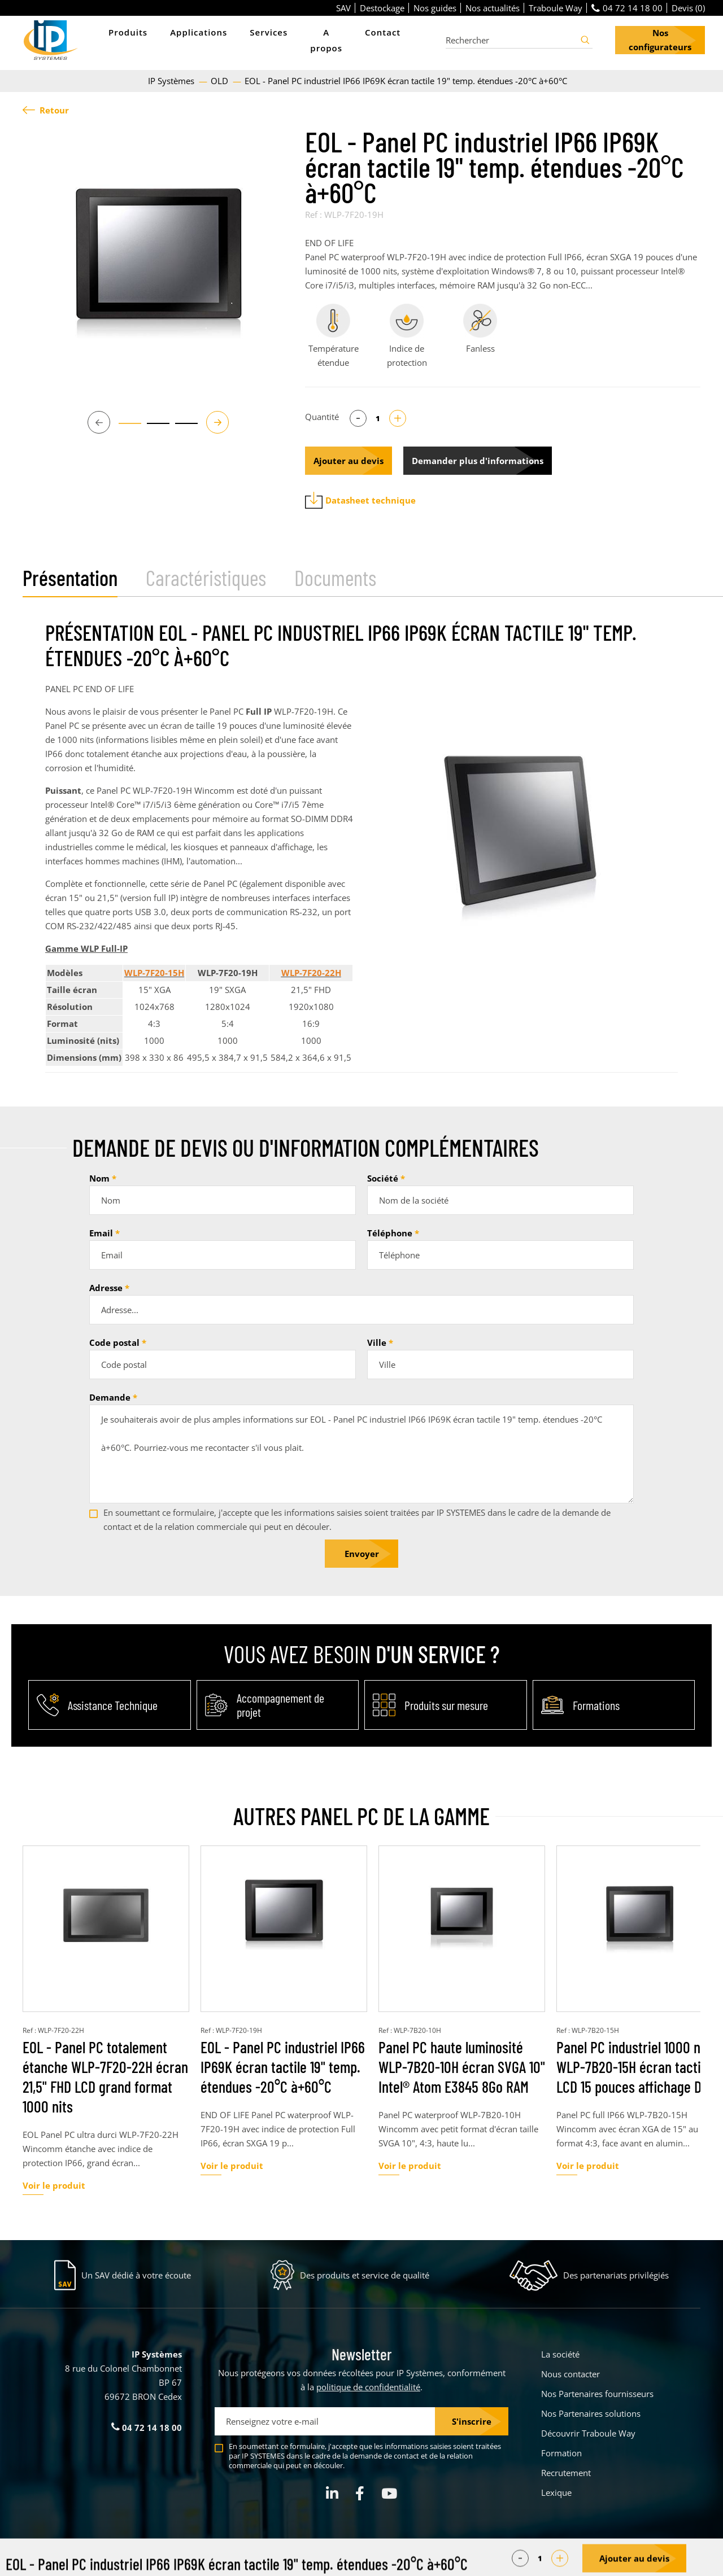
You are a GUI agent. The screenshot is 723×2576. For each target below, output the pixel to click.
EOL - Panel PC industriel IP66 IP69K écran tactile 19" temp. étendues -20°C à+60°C (283, 2066)
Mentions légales (353, 2560)
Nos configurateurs (660, 40)
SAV (343, 8)
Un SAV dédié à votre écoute (136, 2275)
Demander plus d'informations (477, 460)
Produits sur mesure (446, 1705)
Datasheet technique (360, 500)
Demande (109, 1397)
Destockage (382, 8)
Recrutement (566, 2472)
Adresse (106, 1287)
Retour (46, 110)
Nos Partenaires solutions (591, 2413)
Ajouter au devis (348, 460)
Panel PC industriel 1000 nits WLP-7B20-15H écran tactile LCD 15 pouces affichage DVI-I (638, 2066)
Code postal (114, 1342)
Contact (382, 32)
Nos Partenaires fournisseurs (597, 2393)
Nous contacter (570, 2374)
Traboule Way (555, 8)
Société (382, 1178)
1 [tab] (124, 428)
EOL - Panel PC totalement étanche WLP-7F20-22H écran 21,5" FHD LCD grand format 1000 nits (105, 2076)
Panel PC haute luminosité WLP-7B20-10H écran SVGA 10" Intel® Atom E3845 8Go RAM (461, 2066)
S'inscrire (471, 2421)
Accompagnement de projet (280, 1705)
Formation (561, 2453)
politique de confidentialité (368, 2387)
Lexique (556, 2492)
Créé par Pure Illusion (664, 2560)
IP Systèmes (172, 80)
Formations (596, 1705)
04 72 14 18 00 (627, 8)
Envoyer (362, 1553)
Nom (99, 1178)
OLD (220, 80)
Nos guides (434, 8)
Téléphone (389, 1233)
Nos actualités (492, 8)
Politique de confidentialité (435, 2560)
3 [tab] (180, 428)
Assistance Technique (113, 1705)
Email (101, 1233)
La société (560, 2354)
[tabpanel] (158, 264)
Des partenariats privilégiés (616, 2275)
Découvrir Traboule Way (588, 2433)
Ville (376, 1342)
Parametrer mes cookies (276, 2560)
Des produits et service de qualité (364, 2275)
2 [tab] (152, 428)
